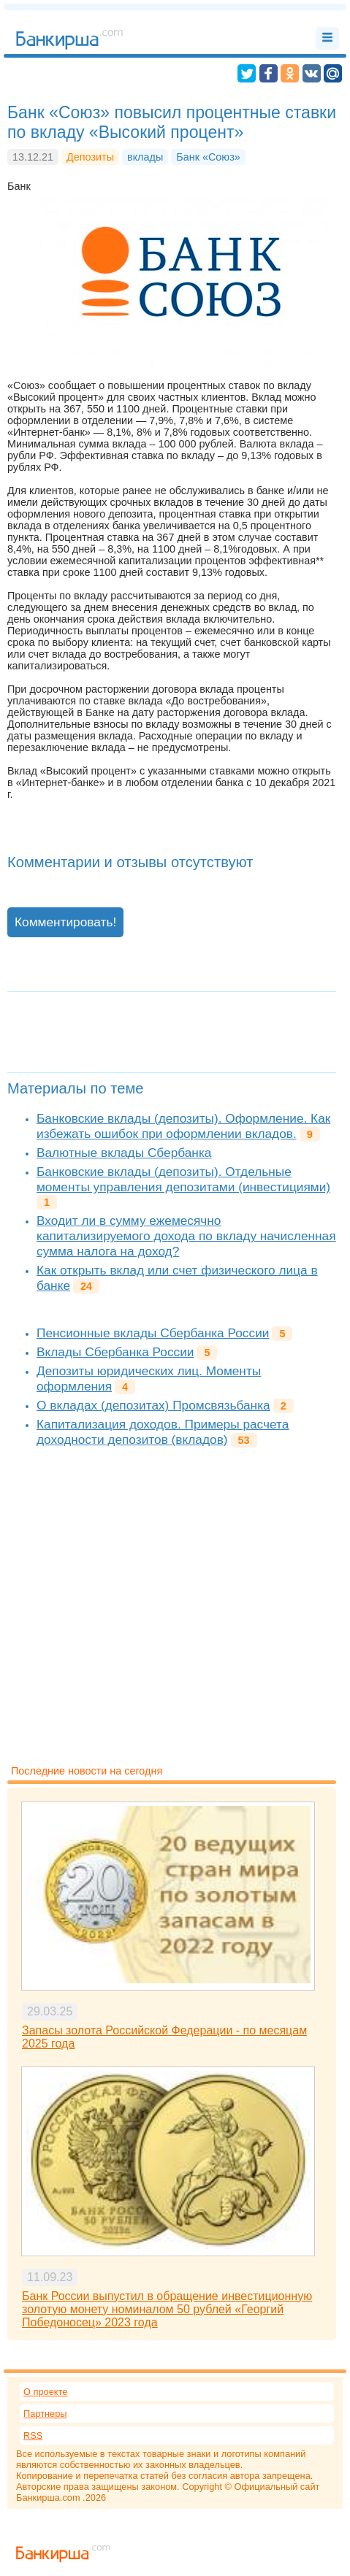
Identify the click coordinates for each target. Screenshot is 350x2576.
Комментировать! (65, 922)
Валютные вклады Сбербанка (124, 1152)
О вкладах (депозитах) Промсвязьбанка (153, 1405)
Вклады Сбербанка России (115, 1352)
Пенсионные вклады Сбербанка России (153, 1333)
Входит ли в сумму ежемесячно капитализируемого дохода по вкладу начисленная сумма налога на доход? (186, 1235)
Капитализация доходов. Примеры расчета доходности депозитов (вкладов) (163, 1432)
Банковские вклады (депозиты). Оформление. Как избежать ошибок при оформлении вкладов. (183, 1126)
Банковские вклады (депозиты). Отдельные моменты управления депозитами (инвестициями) (183, 1179)
